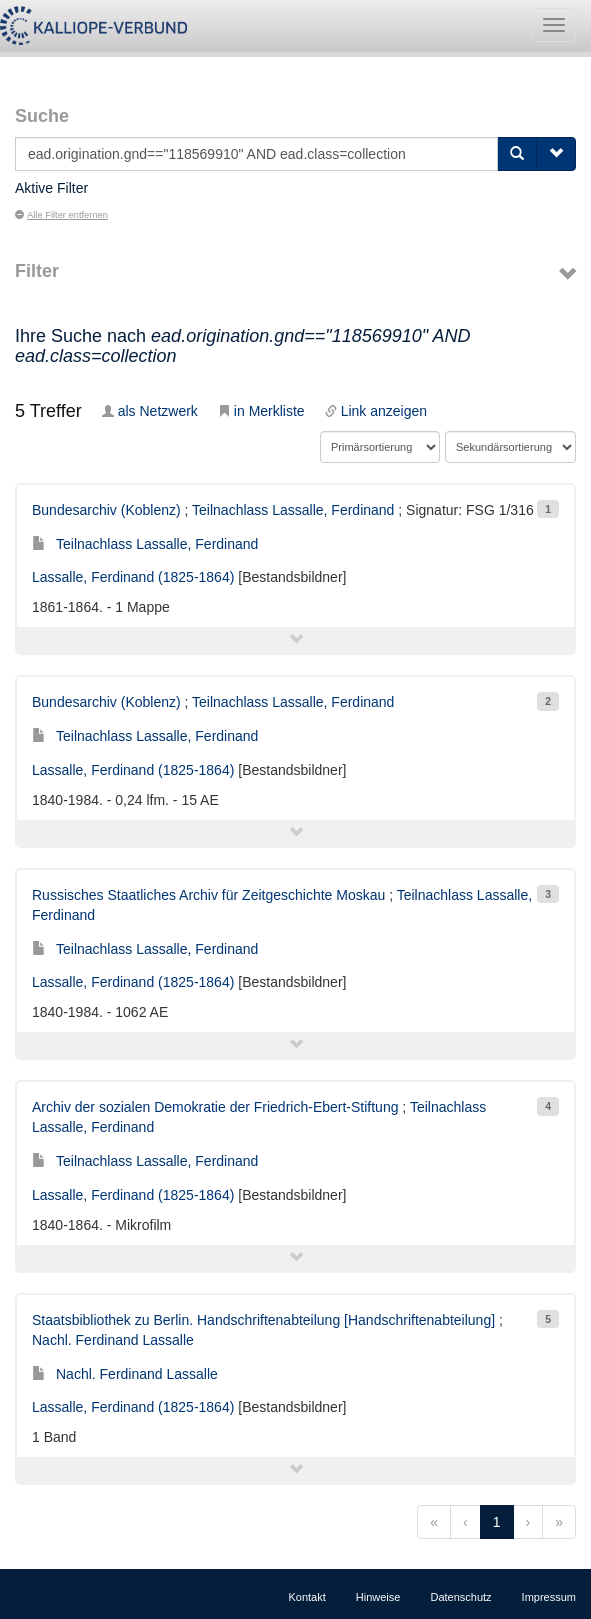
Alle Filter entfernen (61, 215)
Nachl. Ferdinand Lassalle (113, 1340)
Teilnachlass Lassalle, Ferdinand (293, 510)
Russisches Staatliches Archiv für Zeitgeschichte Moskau (208, 895)
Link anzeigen (376, 411)
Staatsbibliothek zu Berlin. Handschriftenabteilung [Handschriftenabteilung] (263, 1320)
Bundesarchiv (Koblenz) (106, 510)
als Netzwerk (150, 411)
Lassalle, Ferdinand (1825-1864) (133, 577)
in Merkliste (261, 411)
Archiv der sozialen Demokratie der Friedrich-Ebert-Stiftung (215, 1107)
